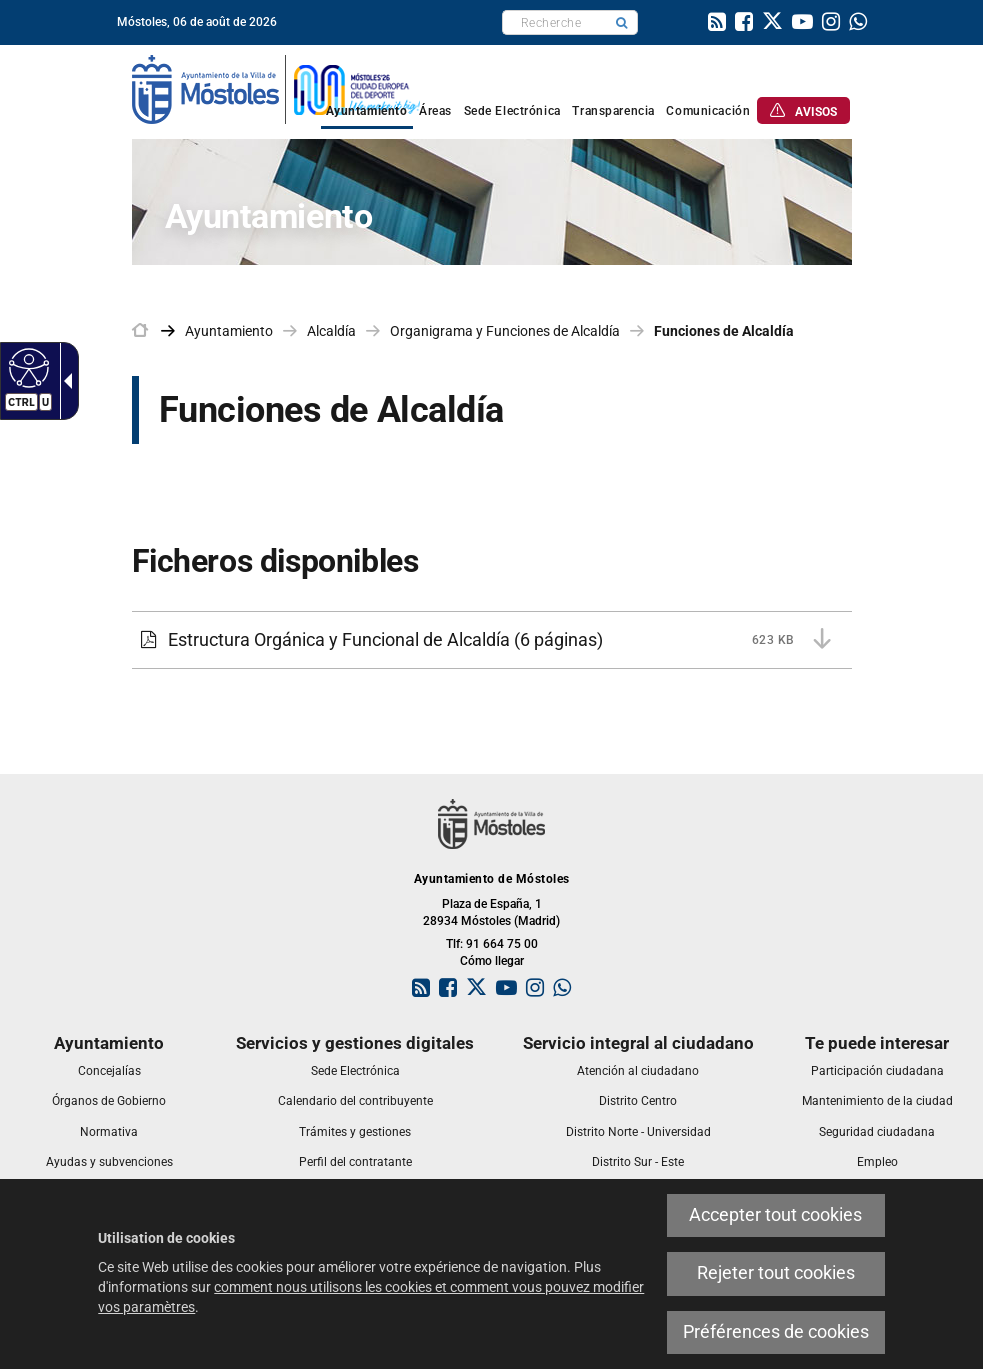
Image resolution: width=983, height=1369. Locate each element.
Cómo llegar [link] (492, 961)
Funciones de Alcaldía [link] (724, 331)
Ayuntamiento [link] (229, 331)
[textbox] (554, 22)
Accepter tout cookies (775, 1215)
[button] (622, 22)
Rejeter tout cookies (776, 1273)
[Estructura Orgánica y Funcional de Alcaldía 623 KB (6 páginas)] (492, 640)
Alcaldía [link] (331, 331)
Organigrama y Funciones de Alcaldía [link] (505, 331)
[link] (717, 24)
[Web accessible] (26, 367)
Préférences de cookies (776, 1332)
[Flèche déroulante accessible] (64, 381)
